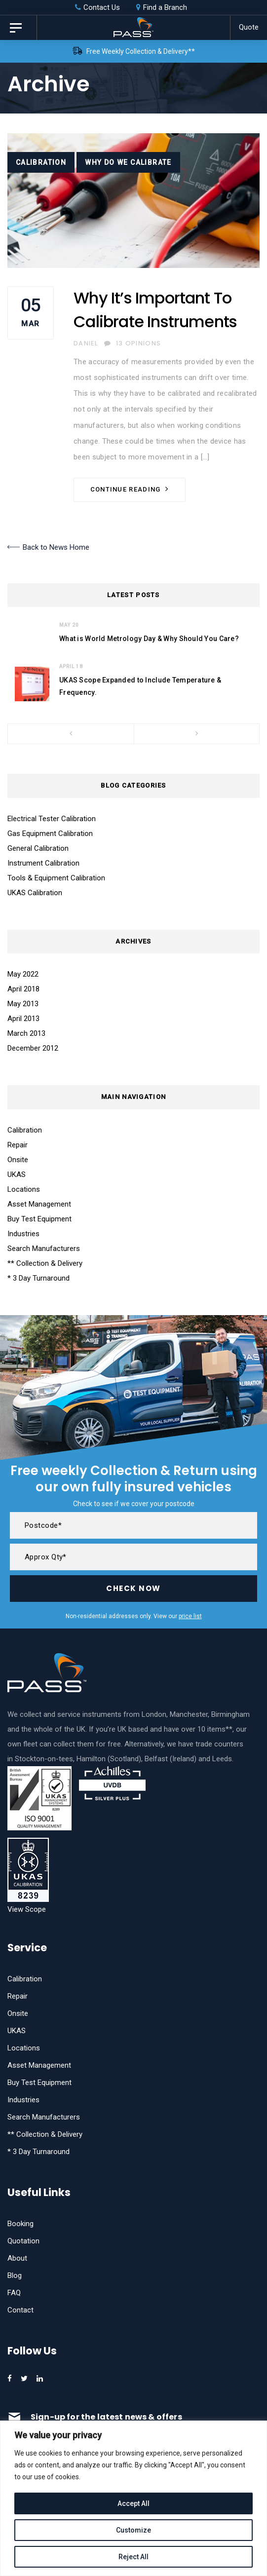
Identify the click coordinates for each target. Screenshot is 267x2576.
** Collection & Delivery (44, 1263)
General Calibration (38, 848)
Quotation (23, 2240)
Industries (23, 1233)
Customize (133, 2530)
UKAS (16, 1174)
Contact (20, 2310)
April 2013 (23, 1018)
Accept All (133, 2503)
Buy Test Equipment (39, 1218)
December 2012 (32, 1048)
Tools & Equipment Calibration (56, 877)
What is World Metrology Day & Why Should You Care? (149, 639)
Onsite (17, 1159)
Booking (20, 2223)
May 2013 (22, 1003)
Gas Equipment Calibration (50, 833)
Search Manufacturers (43, 1248)
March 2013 (26, 1033)
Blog (14, 2275)
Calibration (41, 162)
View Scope (26, 1909)
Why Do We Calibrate (128, 162)
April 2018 (23, 989)
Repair (17, 1144)
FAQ (14, 2292)
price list (190, 1616)
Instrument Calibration (43, 863)
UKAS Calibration (34, 892)
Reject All (133, 2557)
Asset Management (39, 1204)
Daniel (86, 343)
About (17, 2258)
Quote (249, 27)
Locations (23, 1189)
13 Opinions (132, 343)
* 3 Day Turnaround (38, 1278)
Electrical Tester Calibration (51, 818)
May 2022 (22, 974)
